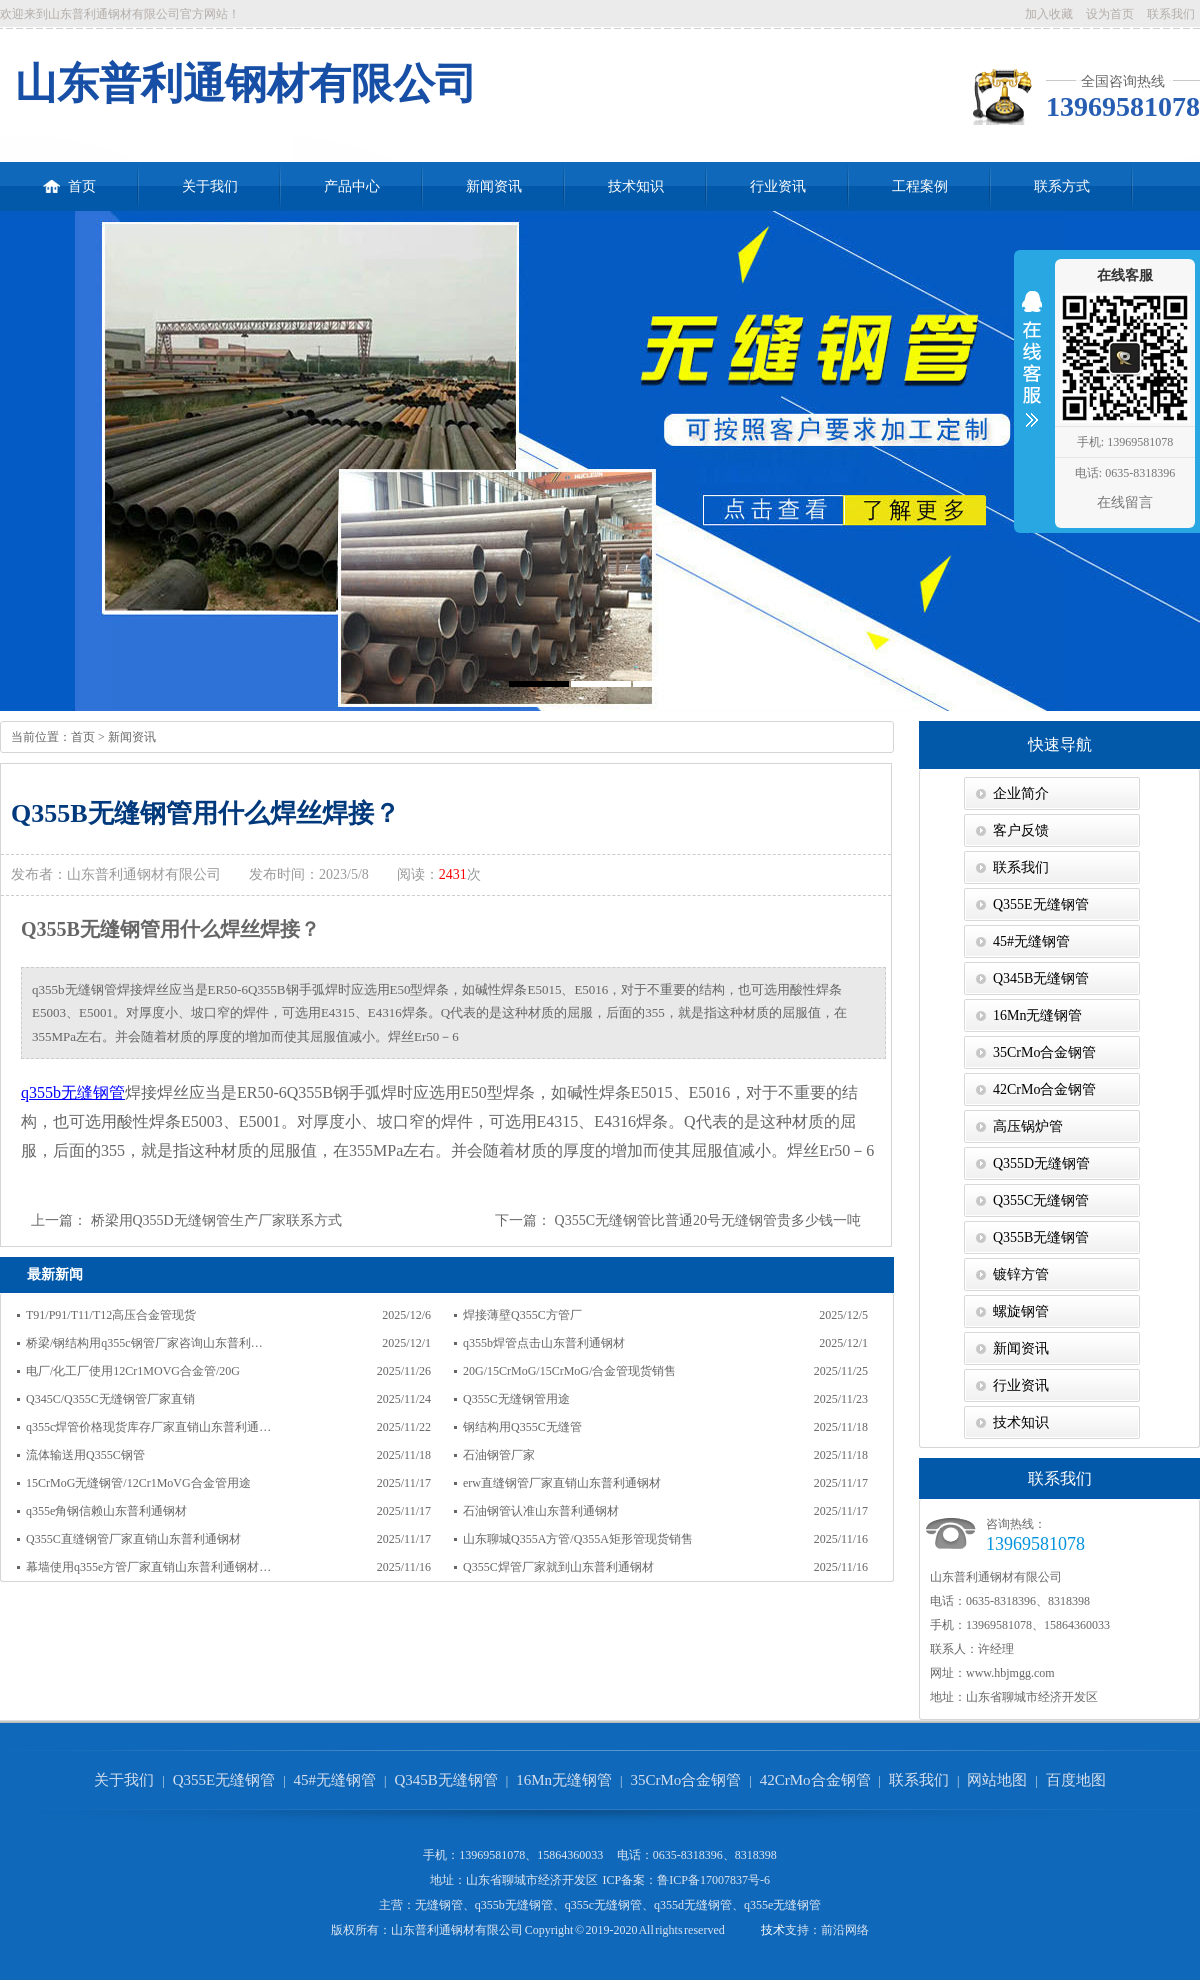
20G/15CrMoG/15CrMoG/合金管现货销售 (569, 1371)
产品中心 (352, 186)
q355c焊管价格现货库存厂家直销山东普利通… (148, 1427)
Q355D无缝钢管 (1041, 1163)
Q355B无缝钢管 (1041, 1237)
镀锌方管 (1021, 1274)
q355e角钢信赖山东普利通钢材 (106, 1511)
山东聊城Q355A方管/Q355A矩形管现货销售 (578, 1539)
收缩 (1032, 372)
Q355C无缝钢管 (1041, 1200)
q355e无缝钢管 (782, 1905)
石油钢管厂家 (499, 1455)
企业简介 (1021, 793)
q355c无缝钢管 (603, 1905)
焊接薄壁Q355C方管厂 (522, 1315)
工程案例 (920, 186)
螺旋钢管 (1021, 1311)
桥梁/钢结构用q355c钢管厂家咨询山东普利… (144, 1343)
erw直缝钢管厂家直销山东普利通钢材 (562, 1483)
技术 (773, 1930)
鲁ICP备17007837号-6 (713, 1880)
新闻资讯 (494, 186)
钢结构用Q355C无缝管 (522, 1427)
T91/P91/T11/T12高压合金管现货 (111, 1315)
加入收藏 (1049, 14)
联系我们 (1171, 14)
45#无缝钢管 (1031, 941)
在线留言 (1125, 502)
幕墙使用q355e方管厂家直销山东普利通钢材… (148, 1567)
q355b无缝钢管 (73, 1092)
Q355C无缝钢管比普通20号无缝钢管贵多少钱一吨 (708, 1220)
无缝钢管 (439, 1905)
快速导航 (1060, 744)
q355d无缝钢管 (693, 1905)
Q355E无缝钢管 (1041, 904)
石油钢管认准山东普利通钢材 (541, 1511)
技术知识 (636, 186)
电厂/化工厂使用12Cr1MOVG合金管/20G (133, 1371)
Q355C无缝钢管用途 (516, 1399)
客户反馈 (1021, 830)
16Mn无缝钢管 (1037, 1015)
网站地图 (997, 1780)
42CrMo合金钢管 (1044, 1089)
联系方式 (1062, 186)
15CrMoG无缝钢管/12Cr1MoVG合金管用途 (138, 1483)
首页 (69, 178)
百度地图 (1076, 1780)
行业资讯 (778, 186)
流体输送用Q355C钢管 (85, 1455)
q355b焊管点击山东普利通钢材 (544, 1343)
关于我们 (210, 186)
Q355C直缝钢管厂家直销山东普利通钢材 (133, 1539)
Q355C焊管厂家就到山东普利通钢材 (558, 1567)
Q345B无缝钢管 (1041, 978)
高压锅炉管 (1028, 1126)
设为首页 (1110, 14)
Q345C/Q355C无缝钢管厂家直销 (110, 1399)
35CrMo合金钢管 (1044, 1052)
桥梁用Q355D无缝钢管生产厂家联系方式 (216, 1220)
